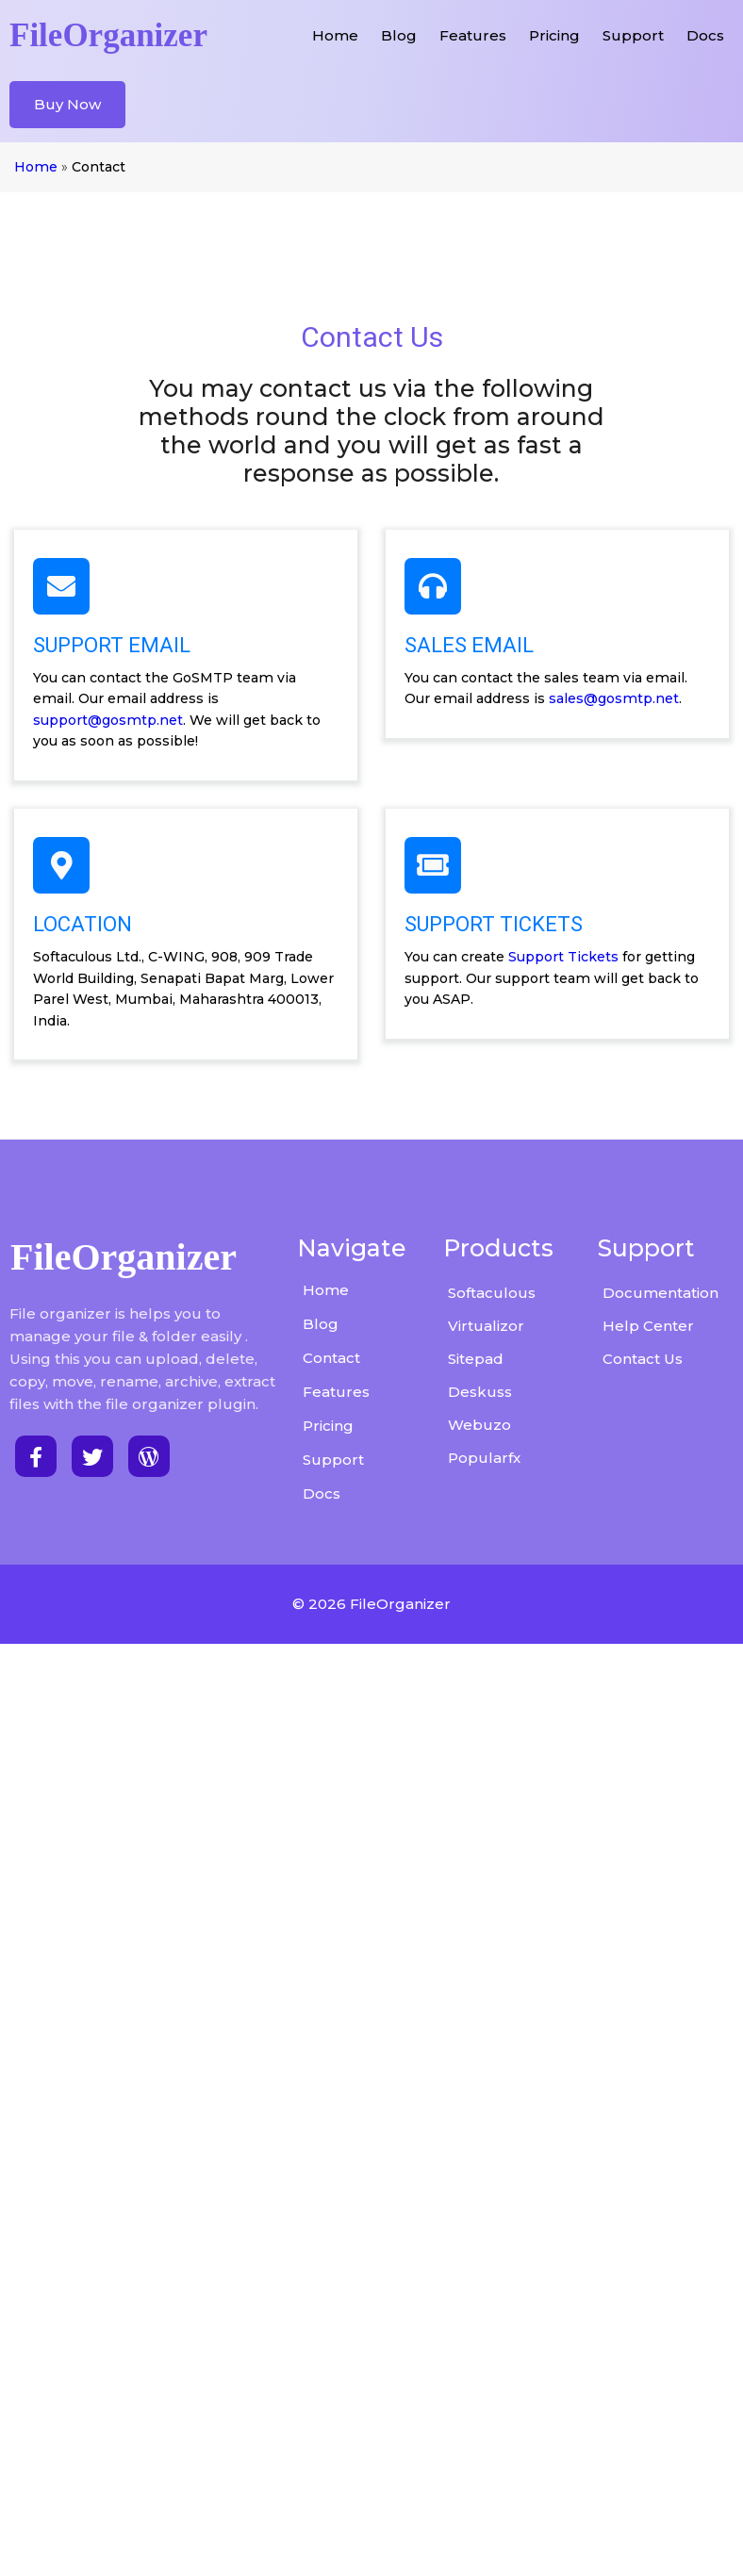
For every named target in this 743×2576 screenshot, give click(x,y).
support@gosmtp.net (558, 680)
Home (35, 169)
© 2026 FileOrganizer (371, 1979)
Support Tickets (192, 1369)
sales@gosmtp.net (522, 917)
